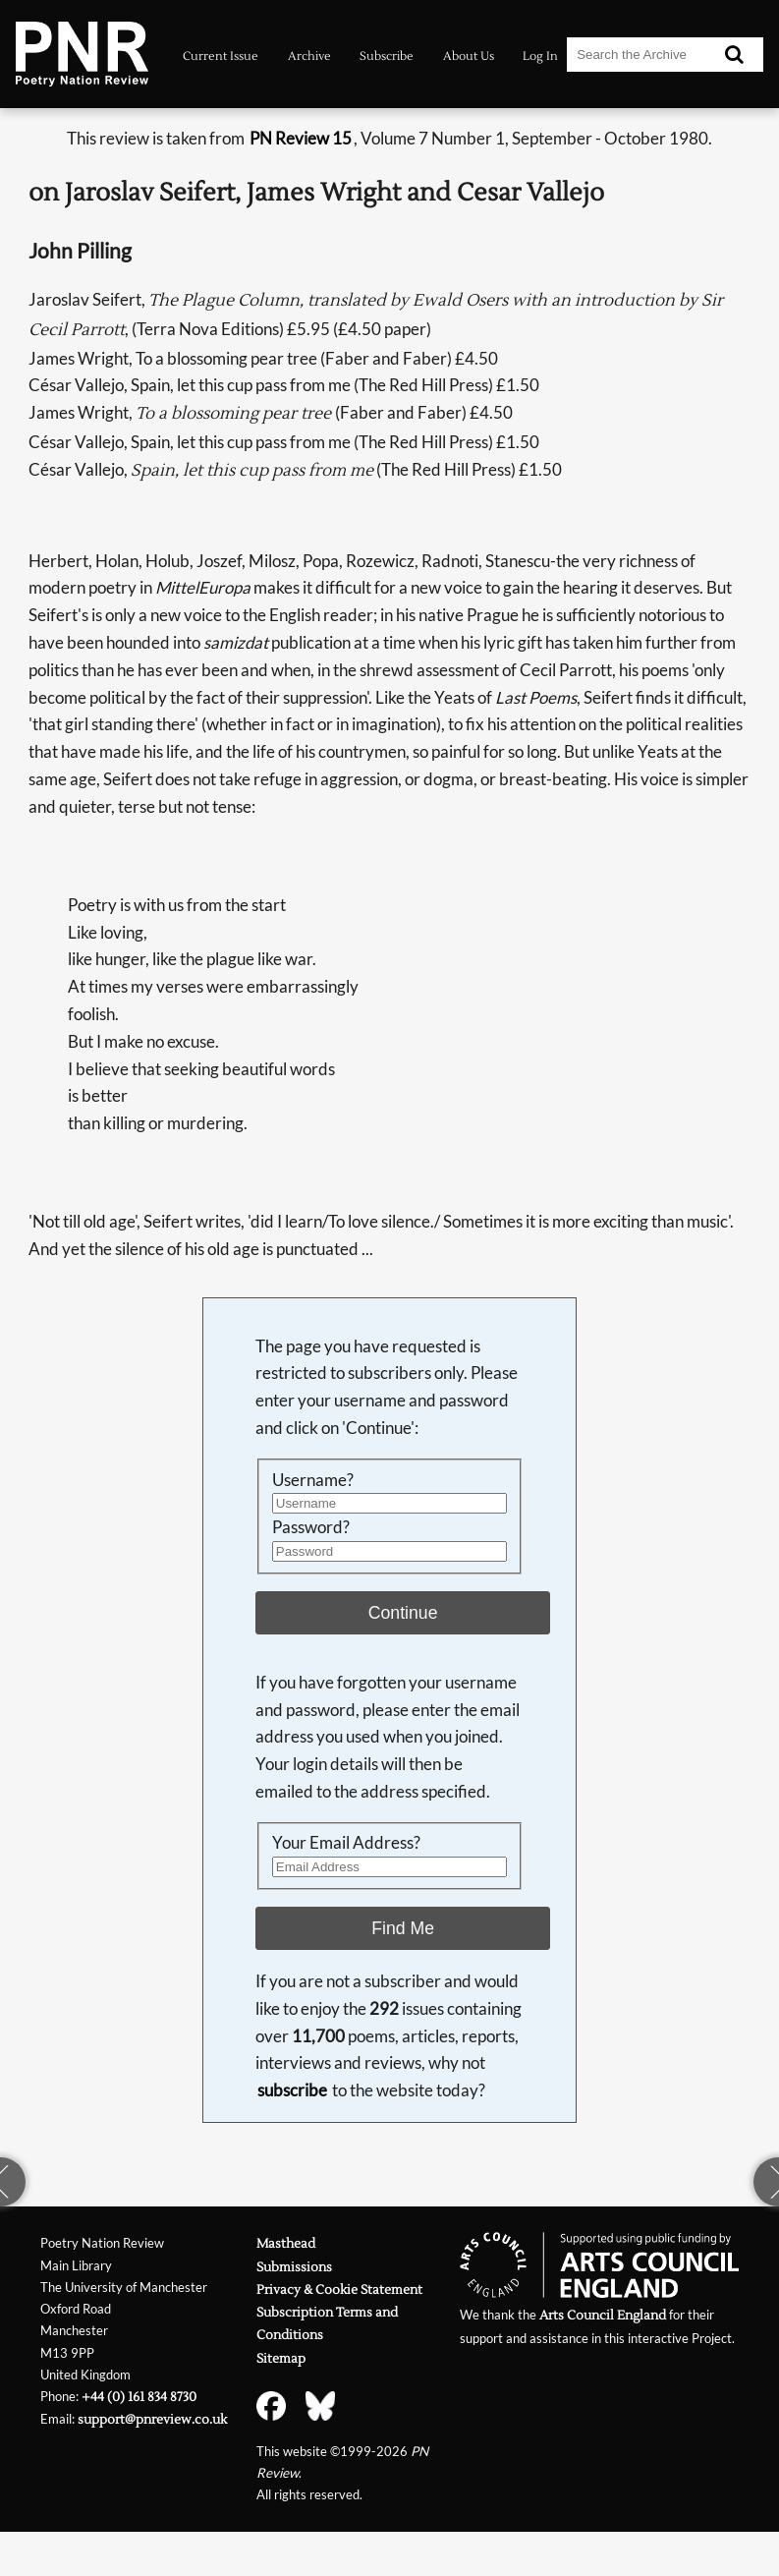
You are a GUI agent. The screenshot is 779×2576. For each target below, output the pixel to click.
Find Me (402, 1928)
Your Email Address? (346, 1842)
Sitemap (281, 2358)
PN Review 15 (301, 138)
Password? (311, 1527)
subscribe (292, 2090)
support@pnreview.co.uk (152, 2419)
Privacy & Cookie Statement (339, 2289)
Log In (540, 56)
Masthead (285, 2243)
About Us (468, 56)
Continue (403, 1613)
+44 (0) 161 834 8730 (139, 2396)
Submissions (294, 2267)
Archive (309, 56)
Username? (313, 1479)
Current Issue (220, 56)
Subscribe (387, 56)
